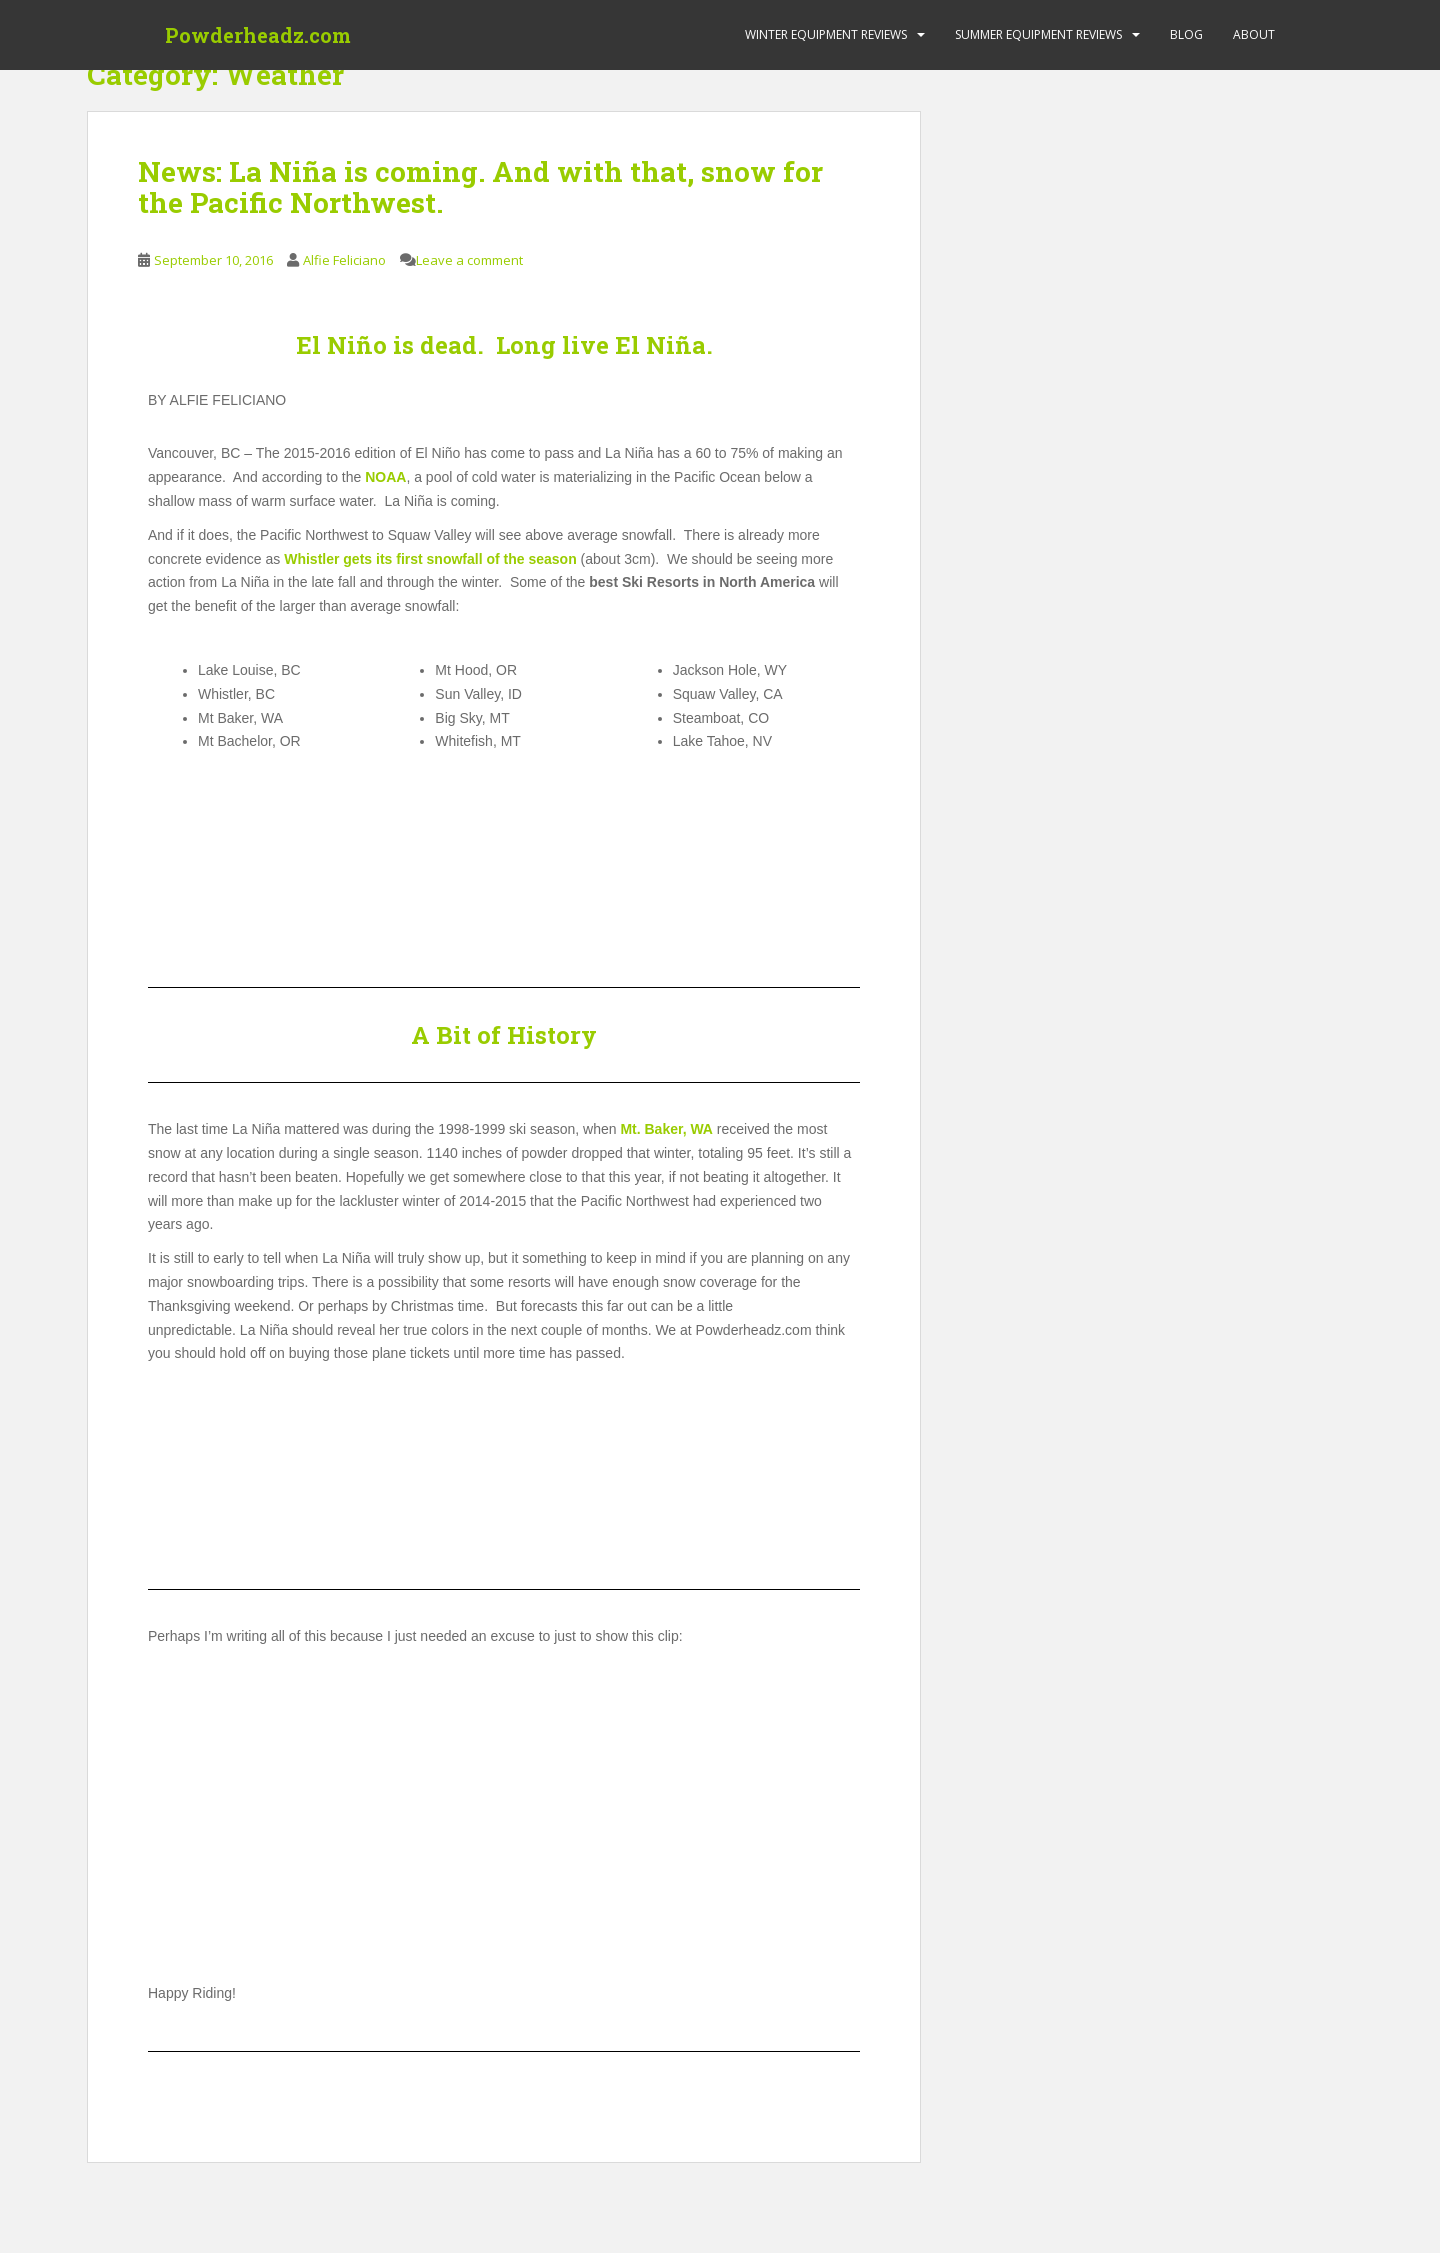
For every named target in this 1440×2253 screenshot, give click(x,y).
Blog (1186, 34)
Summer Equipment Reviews (1038, 34)
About (1254, 34)
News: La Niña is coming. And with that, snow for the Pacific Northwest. (480, 187)
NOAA (385, 477)
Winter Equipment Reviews (826, 34)
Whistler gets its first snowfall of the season (430, 559)
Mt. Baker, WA (666, 1129)
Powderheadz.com (258, 35)
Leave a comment (469, 260)
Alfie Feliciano (344, 260)
